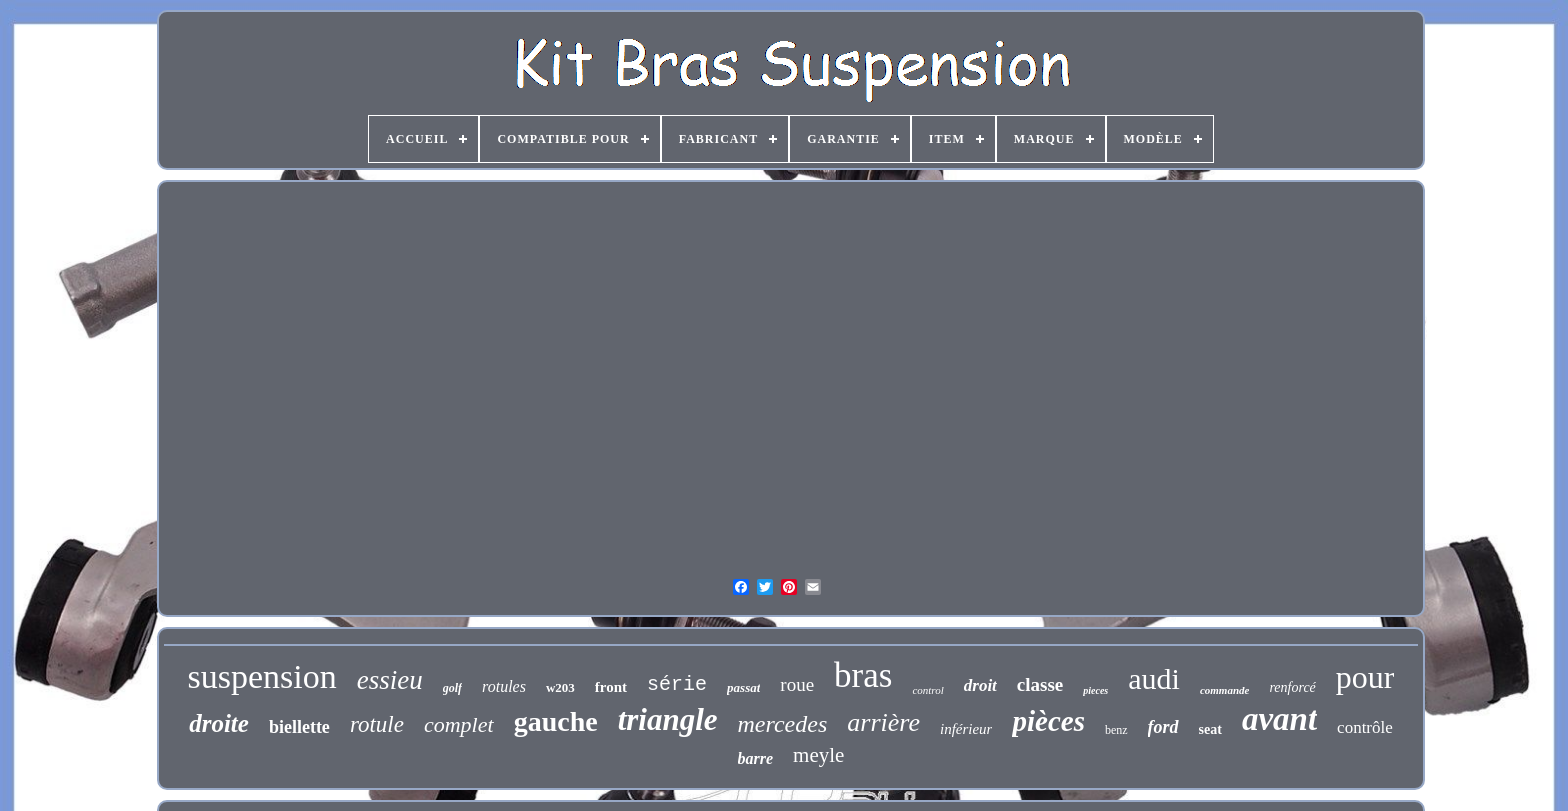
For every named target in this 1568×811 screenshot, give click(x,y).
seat (1210, 729)
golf (452, 688)
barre (756, 758)
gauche (556, 721)
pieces (1095, 690)
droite (219, 723)
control (927, 690)
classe (1040, 684)
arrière (883, 722)
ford (1163, 727)
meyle (818, 755)
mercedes (783, 724)
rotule (377, 724)
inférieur (966, 729)
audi (1154, 678)
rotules (504, 686)
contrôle (1365, 727)
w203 (560, 687)
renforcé (1292, 687)
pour (1365, 677)
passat (743, 687)
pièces (1048, 721)
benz (1116, 730)
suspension (262, 676)
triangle (668, 719)
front (611, 687)
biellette (299, 727)
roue (797, 684)
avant (1279, 719)
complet (459, 724)
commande (1225, 690)
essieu (390, 680)
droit (980, 685)
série (677, 684)
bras (863, 675)
